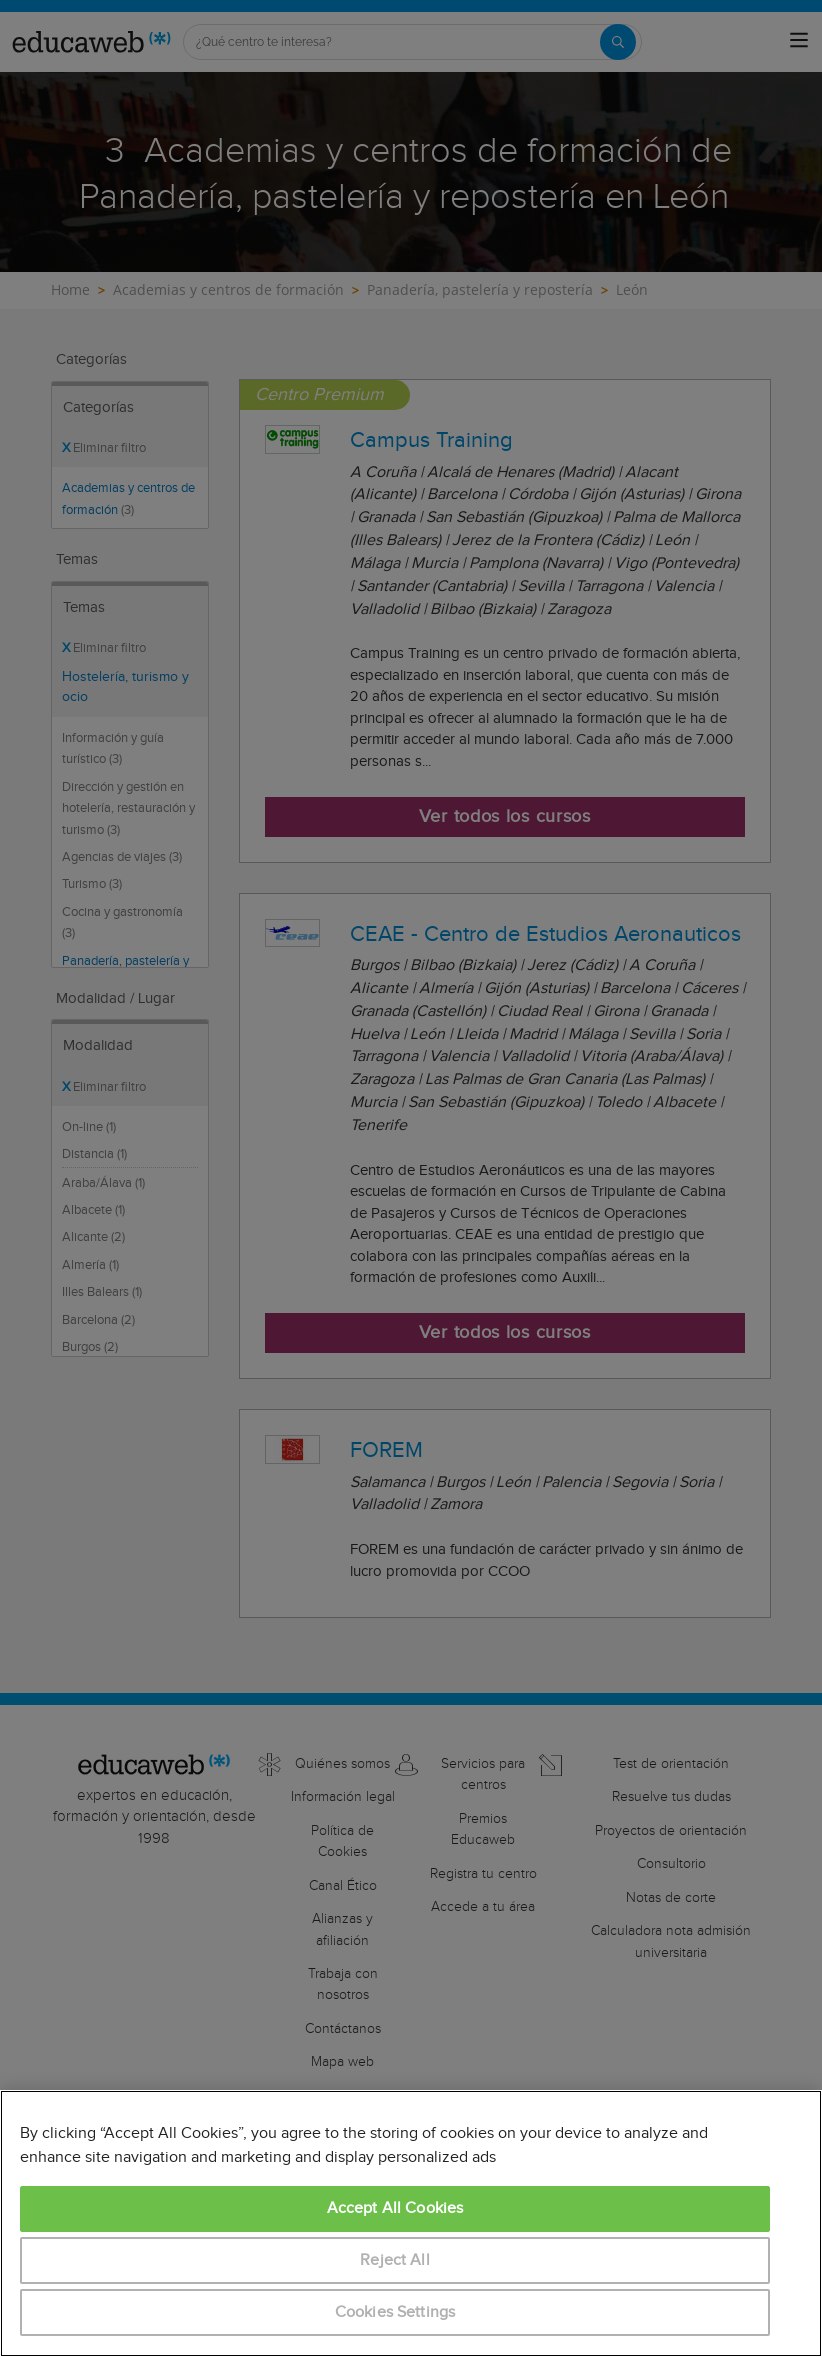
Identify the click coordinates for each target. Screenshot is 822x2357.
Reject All (395, 2260)
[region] (411, 2223)
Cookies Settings (395, 2312)
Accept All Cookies (395, 2208)
